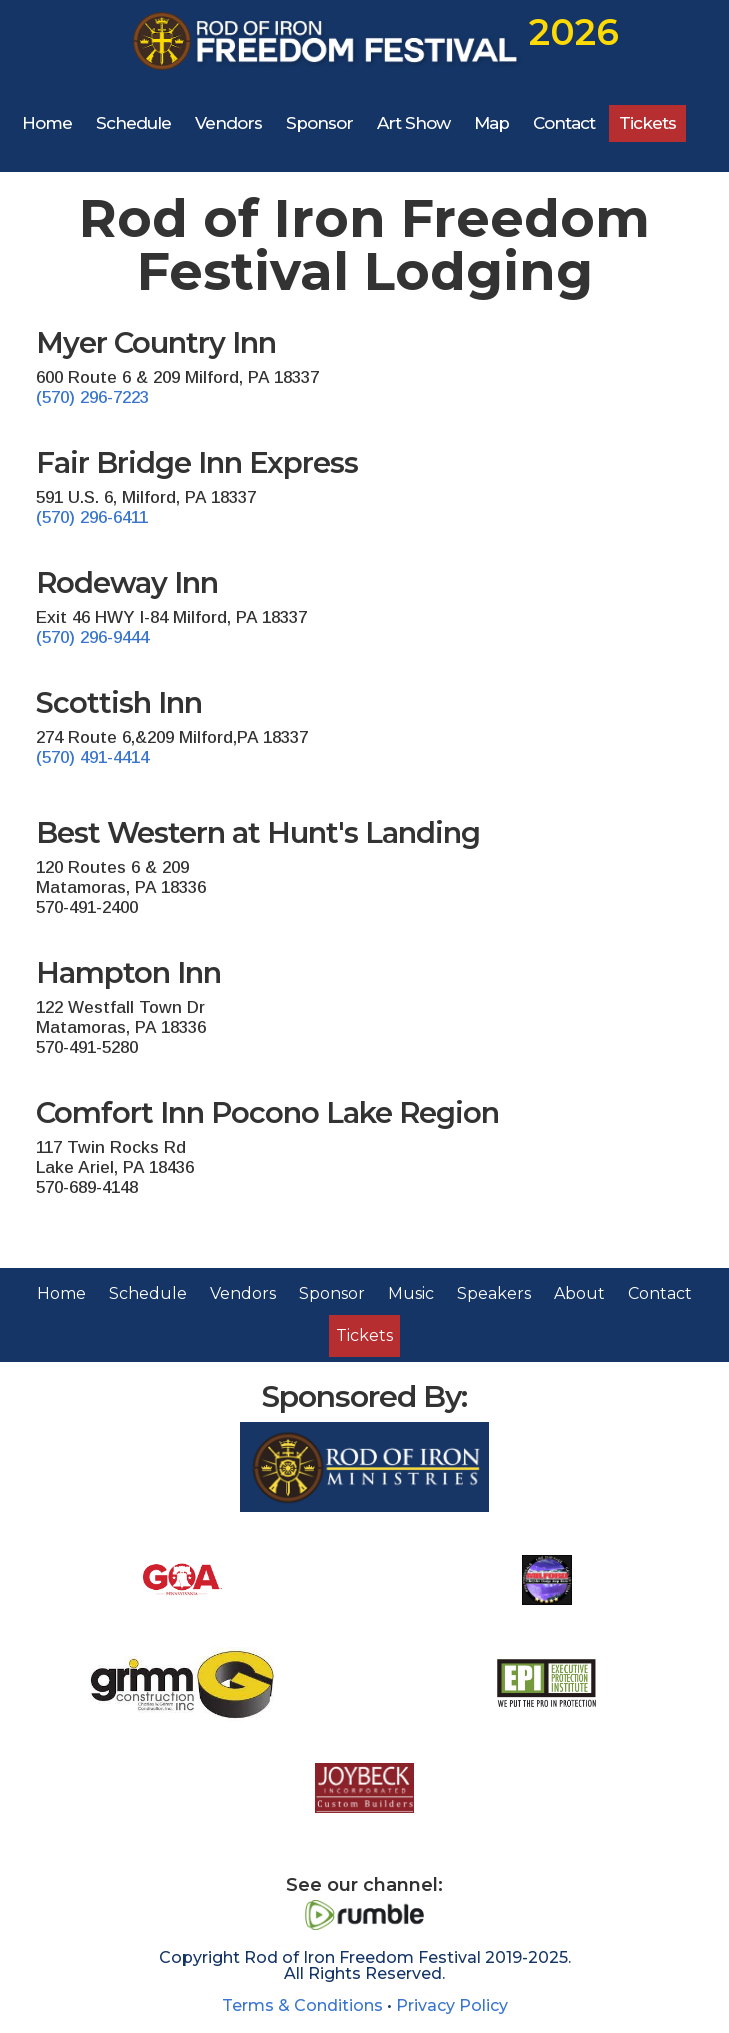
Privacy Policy (452, 2004)
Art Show (413, 123)
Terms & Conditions (302, 2004)
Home (47, 123)
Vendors (228, 123)
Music (411, 1293)
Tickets (647, 123)
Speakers (494, 1293)
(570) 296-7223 (92, 397)
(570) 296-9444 (92, 637)
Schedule (133, 123)
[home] (366, 41)
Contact (564, 123)
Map (491, 123)
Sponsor (319, 123)
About (579, 1293)
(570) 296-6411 (92, 517)
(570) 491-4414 (92, 757)
